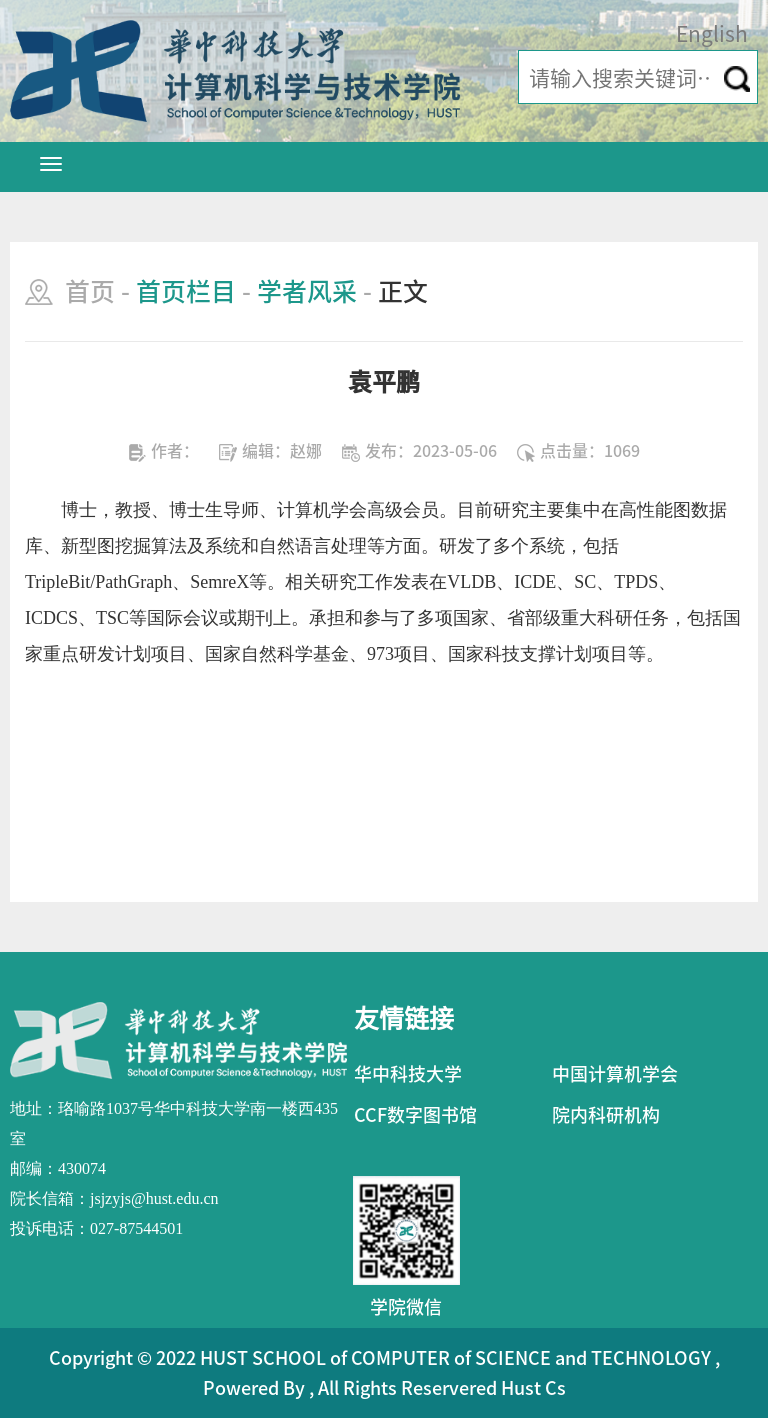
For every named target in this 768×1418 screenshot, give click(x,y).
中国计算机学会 (615, 1074)
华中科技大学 (408, 1074)
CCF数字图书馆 (415, 1115)
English (712, 34)
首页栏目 (186, 291)
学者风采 (307, 291)
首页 (90, 291)
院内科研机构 (606, 1115)
